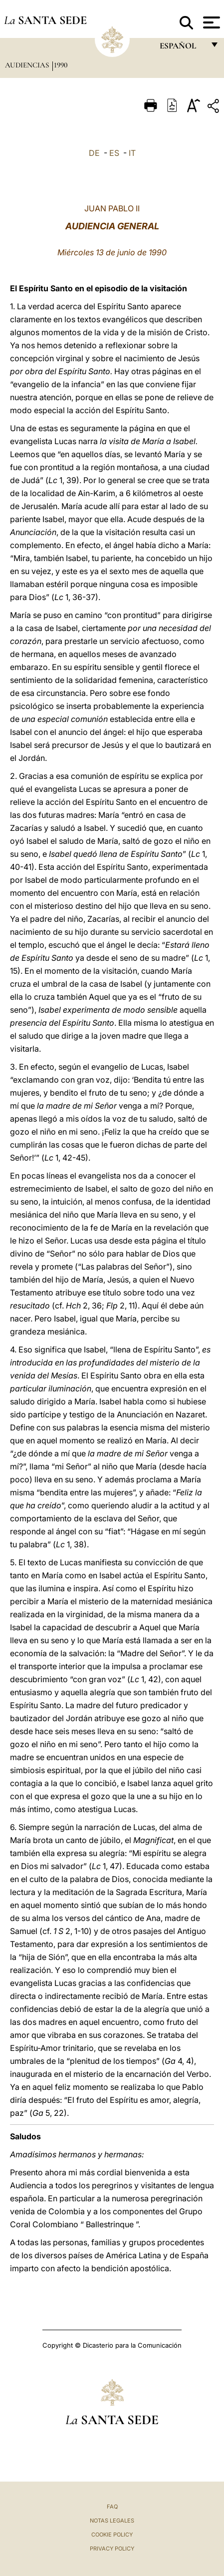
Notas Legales (112, 2520)
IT (132, 153)
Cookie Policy (112, 2534)
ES (114, 153)
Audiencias (28, 64)
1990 (61, 64)
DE (94, 153)
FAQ (112, 2506)
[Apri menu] (210, 22)
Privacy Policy (112, 2548)
